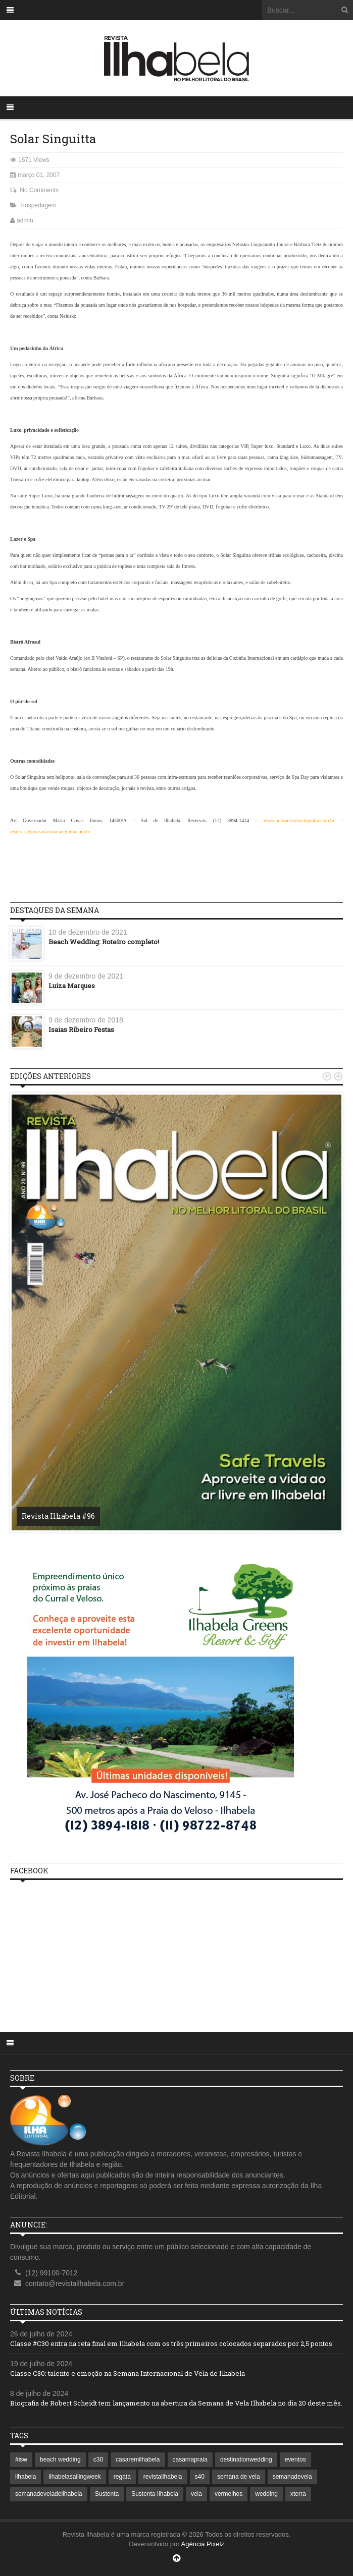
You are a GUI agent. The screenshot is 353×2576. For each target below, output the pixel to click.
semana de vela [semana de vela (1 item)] (238, 2476)
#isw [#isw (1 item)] (21, 2459)
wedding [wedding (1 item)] (266, 2493)
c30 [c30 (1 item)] (98, 2459)
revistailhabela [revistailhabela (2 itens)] (162, 2476)
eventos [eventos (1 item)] (295, 2459)
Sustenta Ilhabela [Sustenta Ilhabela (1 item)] (154, 2493)
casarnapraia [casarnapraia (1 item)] (190, 2459)
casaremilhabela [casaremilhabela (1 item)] (138, 2459)
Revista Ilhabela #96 (58, 1516)
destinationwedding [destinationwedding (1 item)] (246, 2459)
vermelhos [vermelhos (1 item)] (228, 2493)
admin (25, 220)
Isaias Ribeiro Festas (81, 1029)
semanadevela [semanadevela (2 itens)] (292, 2476)
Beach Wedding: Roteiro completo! (103, 941)
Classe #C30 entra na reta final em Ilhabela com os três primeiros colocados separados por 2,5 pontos (171, 2343)
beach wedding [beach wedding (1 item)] (60, 2459)
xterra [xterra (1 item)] (298, 2493)
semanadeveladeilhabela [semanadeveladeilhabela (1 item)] (48, 2493)
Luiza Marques (71, 985)
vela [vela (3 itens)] (196, 2493)
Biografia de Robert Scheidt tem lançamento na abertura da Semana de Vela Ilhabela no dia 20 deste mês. (176, 2403)
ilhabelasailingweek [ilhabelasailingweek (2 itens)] (74, 2476)
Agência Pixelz (202, 2544)
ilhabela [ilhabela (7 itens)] (25, 2476)
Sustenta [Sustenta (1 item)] (107, 2493)
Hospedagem (38, 205)
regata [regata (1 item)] (122, 2476)
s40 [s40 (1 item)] (200, 2476)
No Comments (39, 190)
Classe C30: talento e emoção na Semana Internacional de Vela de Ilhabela (127, 2373)
